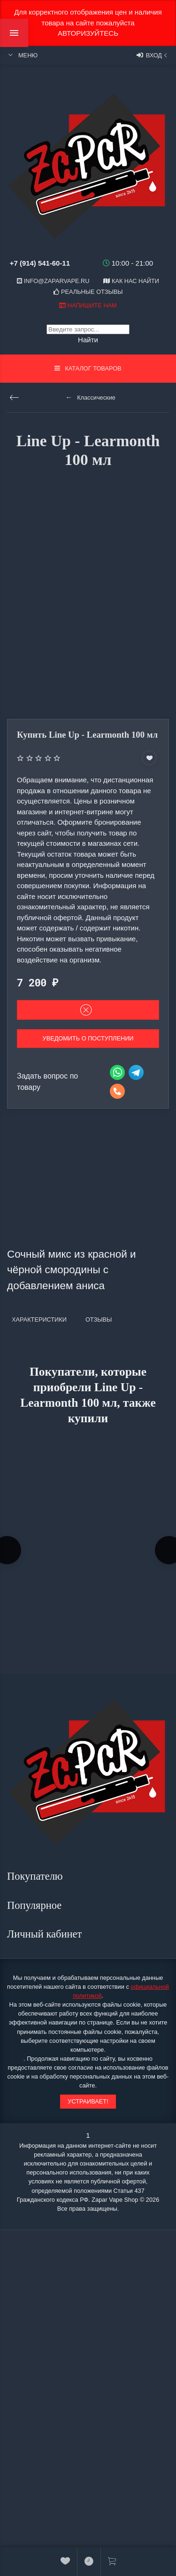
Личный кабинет (45, 1934)
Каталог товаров (87, 368)
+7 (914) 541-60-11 (39, 263)
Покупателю (36, 1876)
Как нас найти (131, 280)
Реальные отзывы (88, 291)
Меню (22, 55)
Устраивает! (88, 2101)
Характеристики (39, 1319)
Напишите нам (87, 305)
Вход (153, 55)
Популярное (35, 1905)
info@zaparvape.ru (53, 280)
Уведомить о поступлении (88, 1038)
